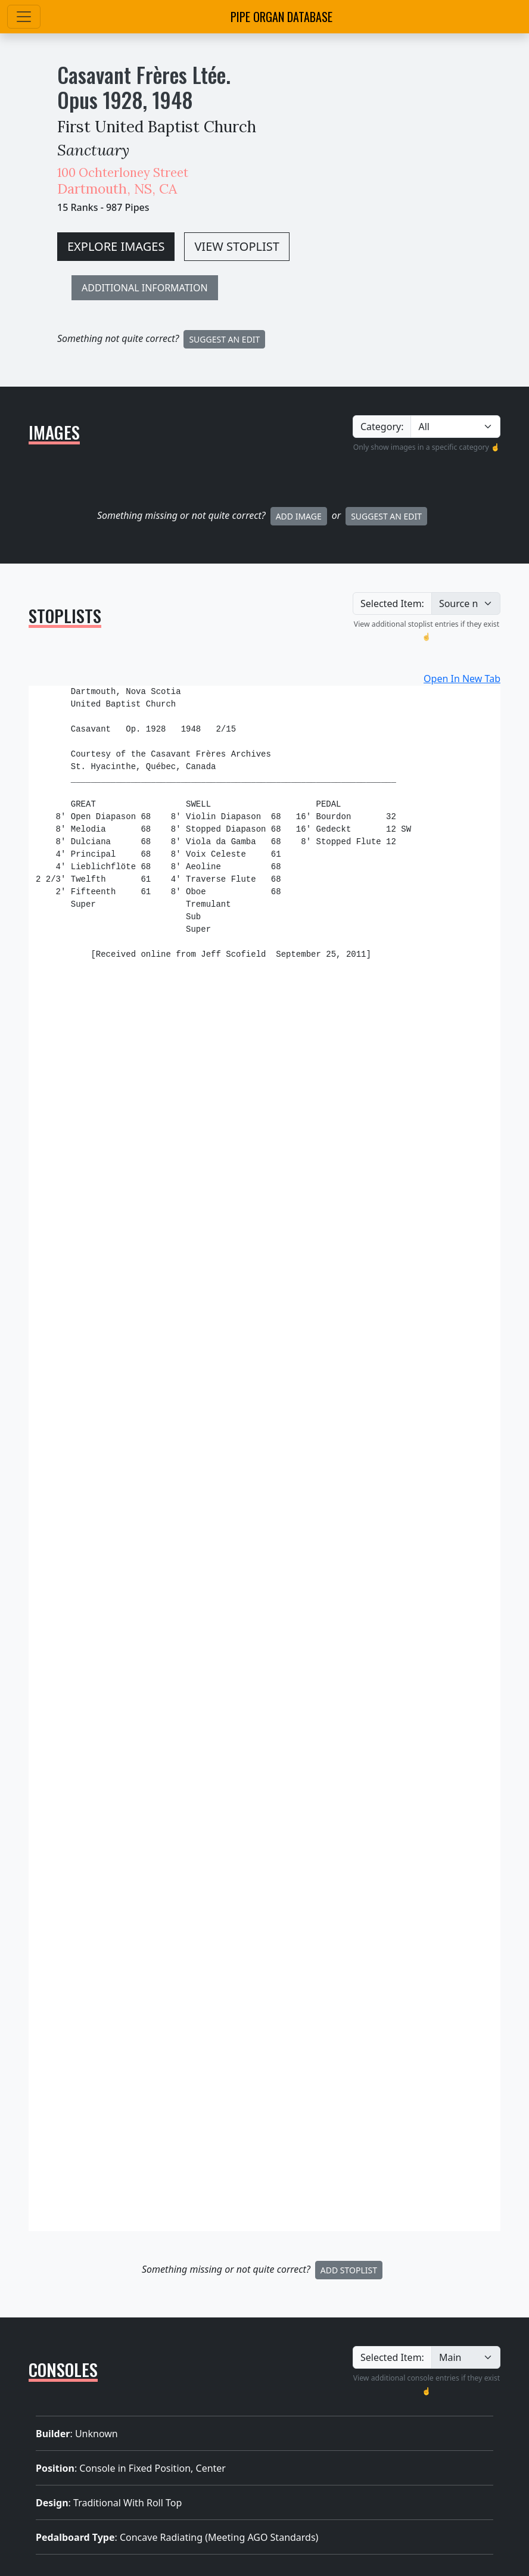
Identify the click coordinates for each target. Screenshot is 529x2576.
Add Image (299, 516)
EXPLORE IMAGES (115, 246)
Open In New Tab (462, 678)
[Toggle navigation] (24, 17)
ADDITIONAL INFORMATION (145, 287)
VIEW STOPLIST (236, 246)
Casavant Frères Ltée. (144, 74)
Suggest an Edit (386, 516)
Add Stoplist (348, 2270)
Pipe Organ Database (281, 17)
